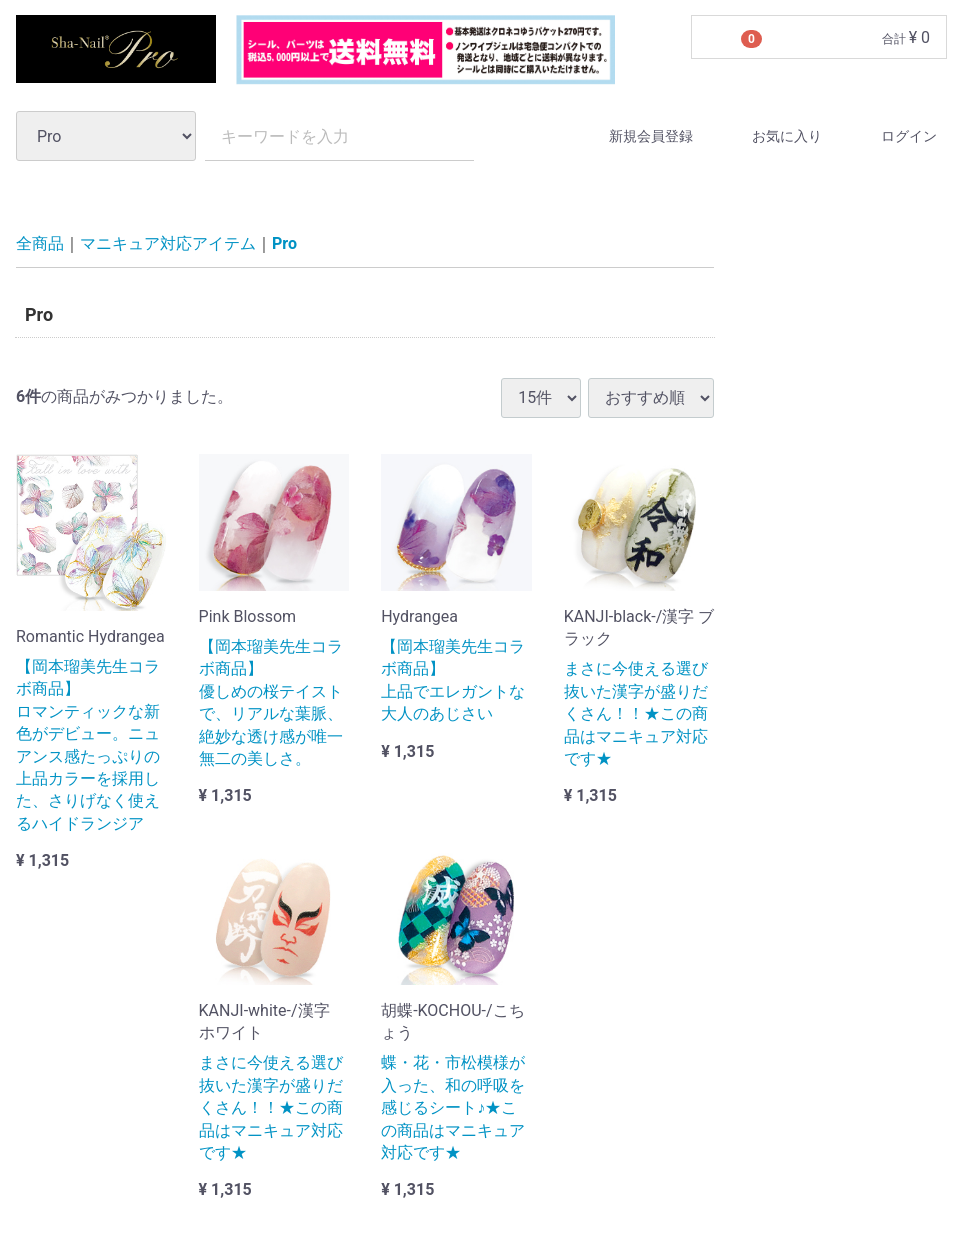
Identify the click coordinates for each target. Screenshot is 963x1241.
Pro (284, 243)
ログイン (891, 137)
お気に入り (769, 137)
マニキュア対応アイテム (168, 243)
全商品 (40, 243)
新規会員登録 (633, 137)
